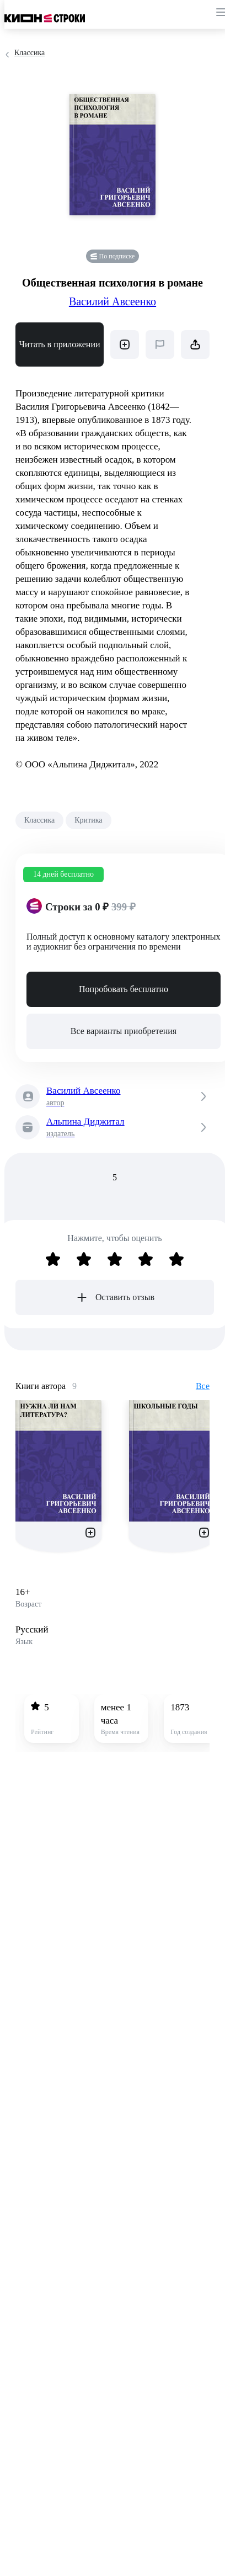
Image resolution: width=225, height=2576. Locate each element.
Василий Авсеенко (112, 301)
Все (203, 1386)
